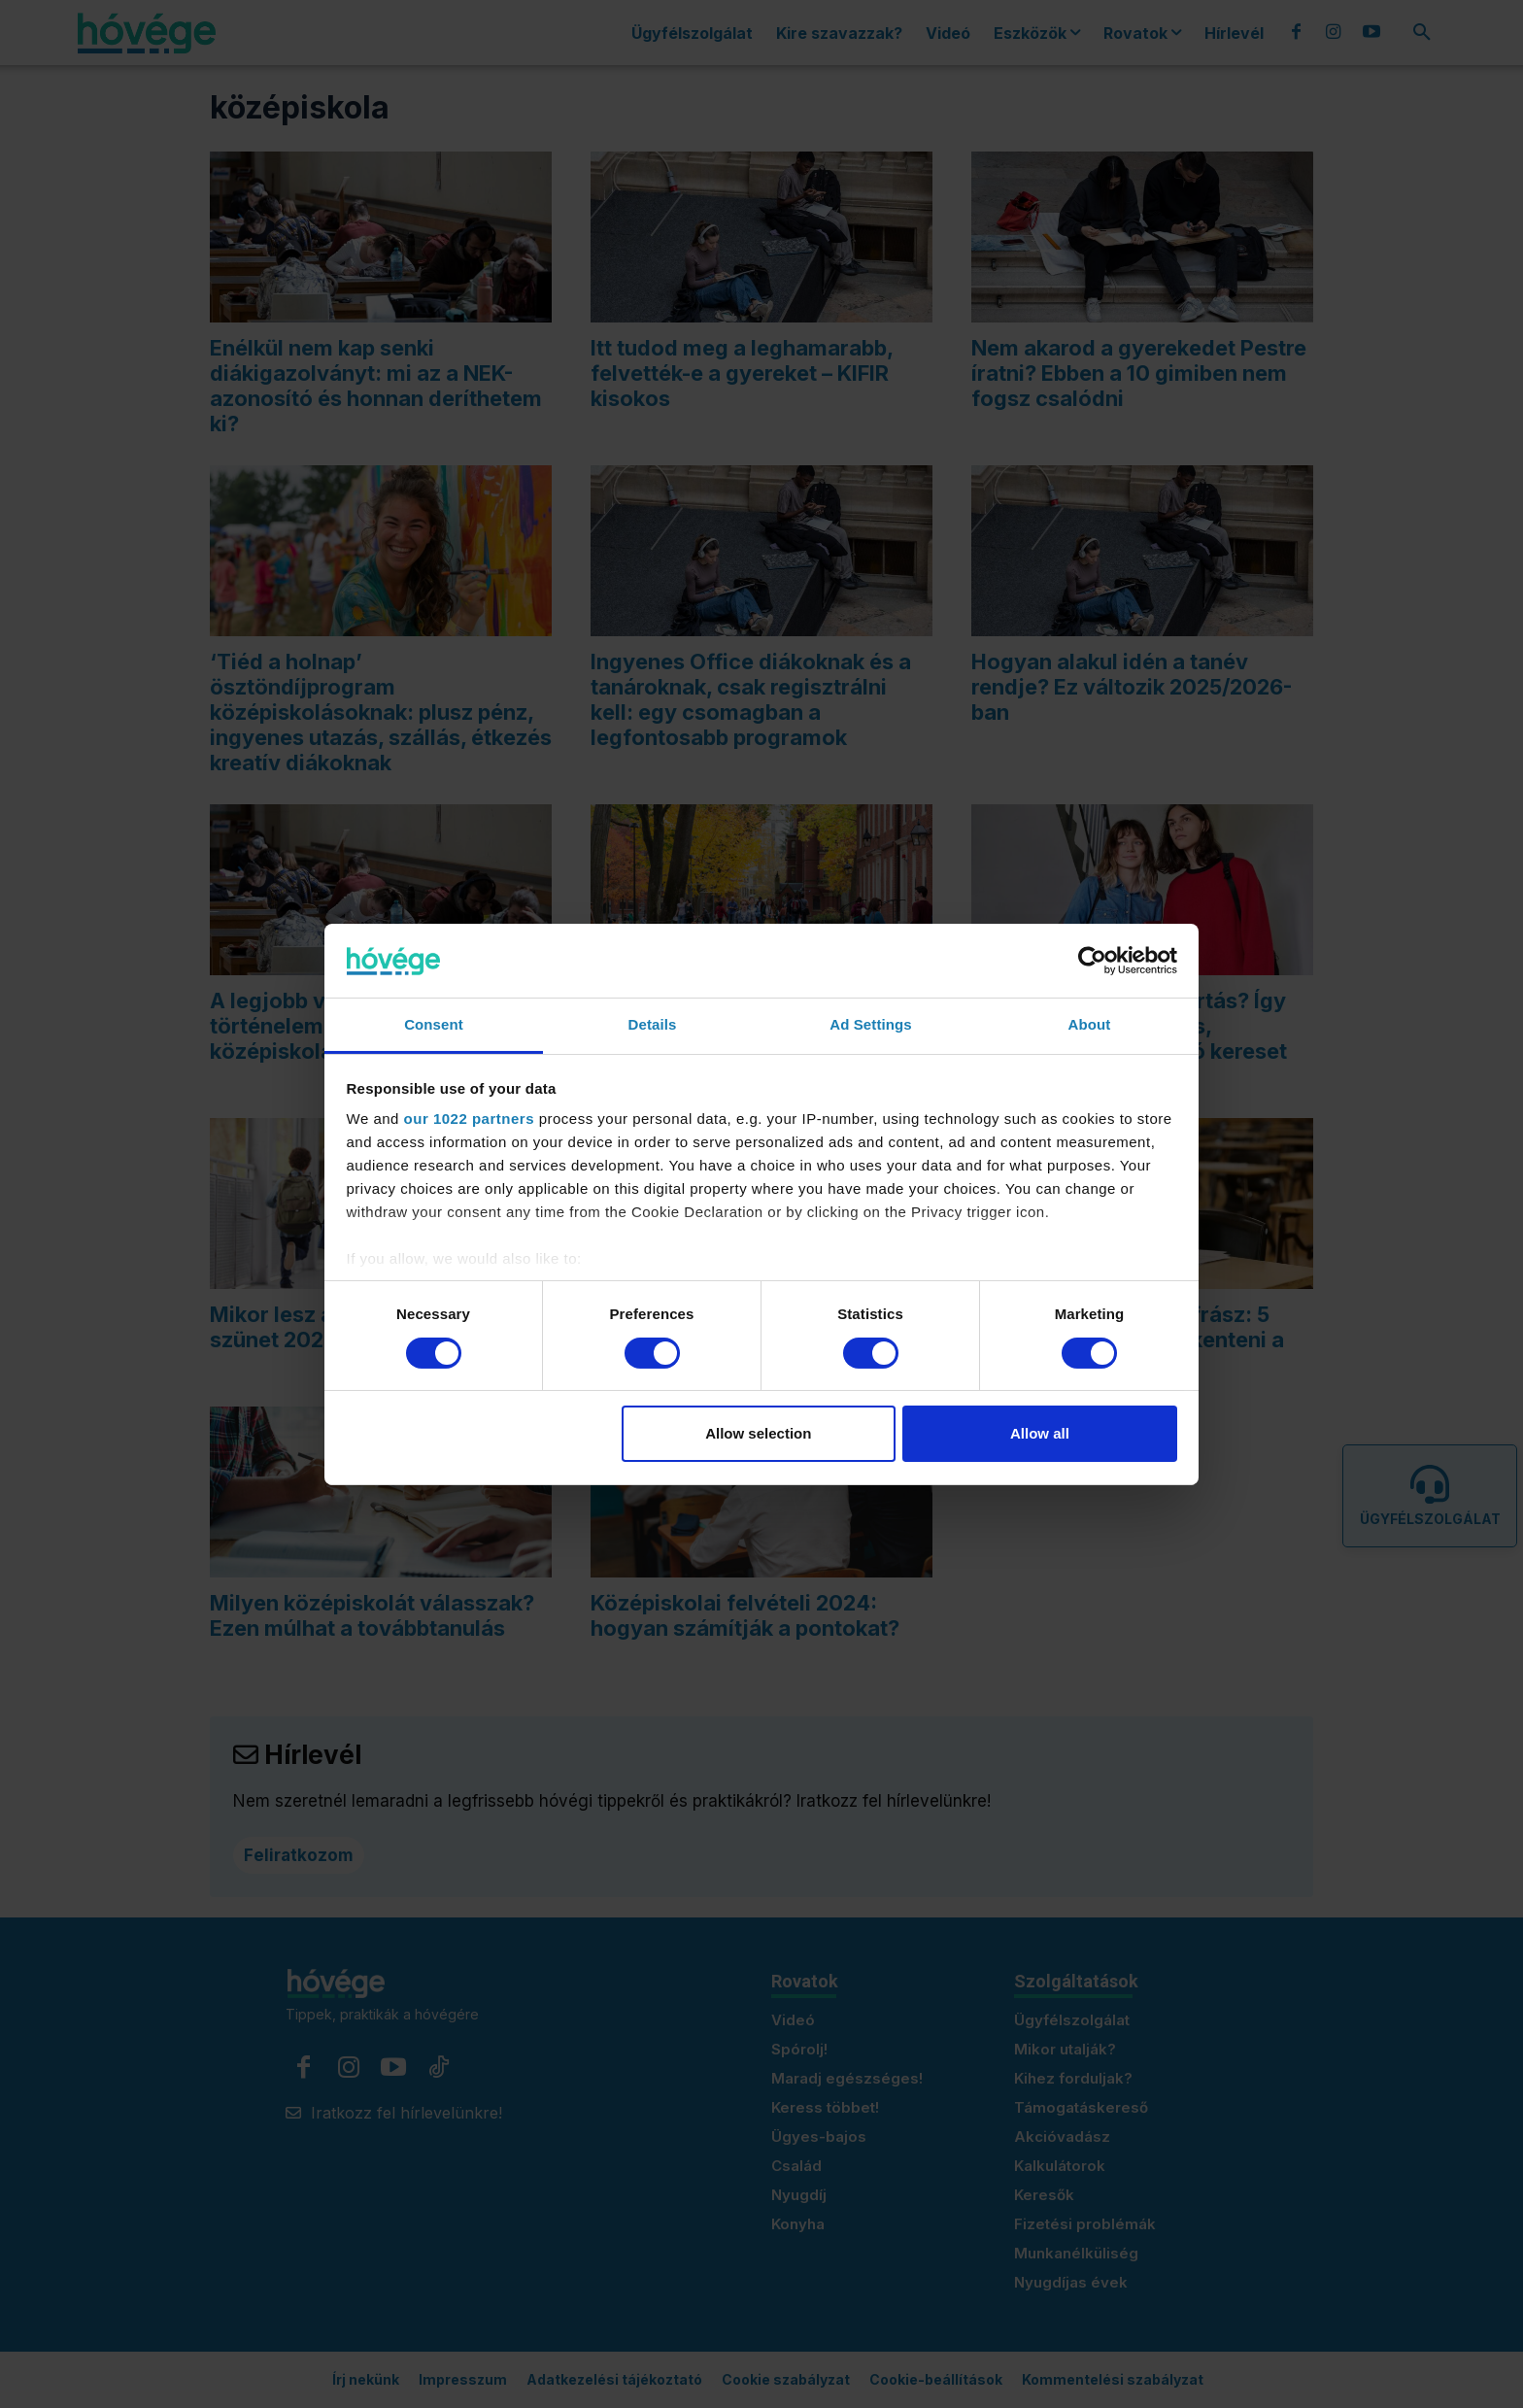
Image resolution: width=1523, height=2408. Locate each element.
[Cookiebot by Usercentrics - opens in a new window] (1092, 960)
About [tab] (1089, 1024)
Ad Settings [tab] (870, 1024)
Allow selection (758, 1433)
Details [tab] (652, 1024)
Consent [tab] (433, 1024)
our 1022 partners (469, 1118)
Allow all (1039, 1433)
